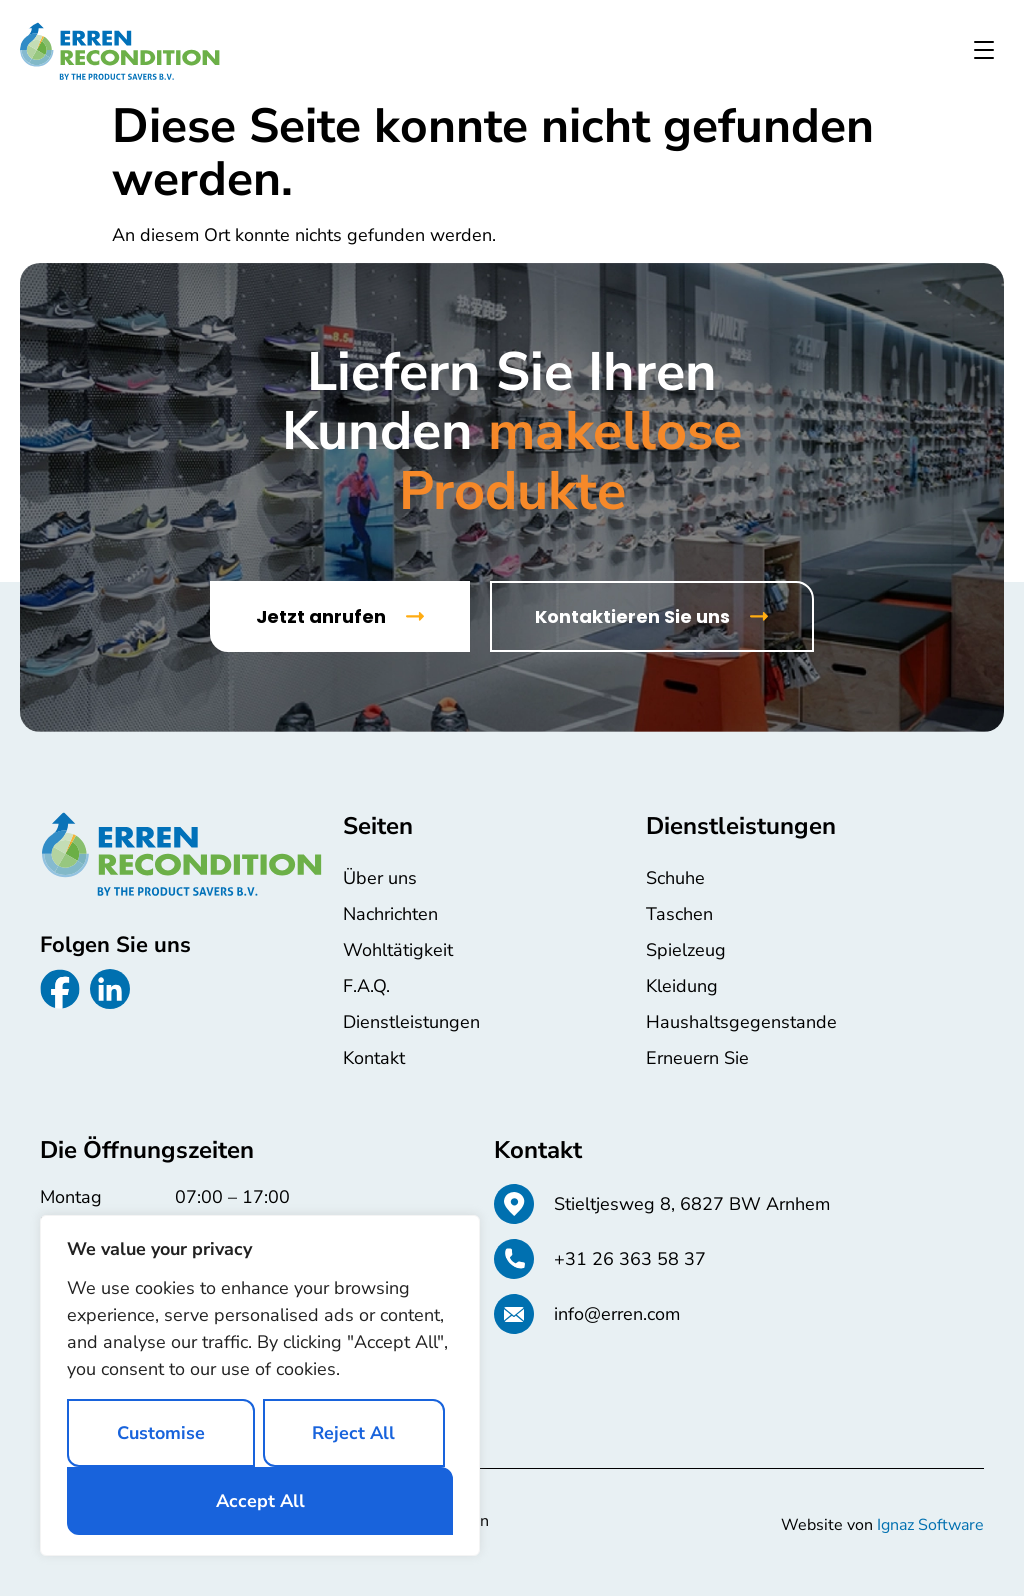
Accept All (260, 1501)
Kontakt (374, 1058)
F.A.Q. (366, 986)
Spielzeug (686, 950)
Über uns (380, 878)
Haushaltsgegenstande (741, 1022)
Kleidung (682, 986)
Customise (161, 1433)
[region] (260, 1385)
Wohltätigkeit (398, 950)
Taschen (679, 914)
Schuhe (675, 878)
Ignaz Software (930, 1525)
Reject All (353, 1433)
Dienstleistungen (411, 1022)
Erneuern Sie (697, 1058)
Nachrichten (390, 914)
